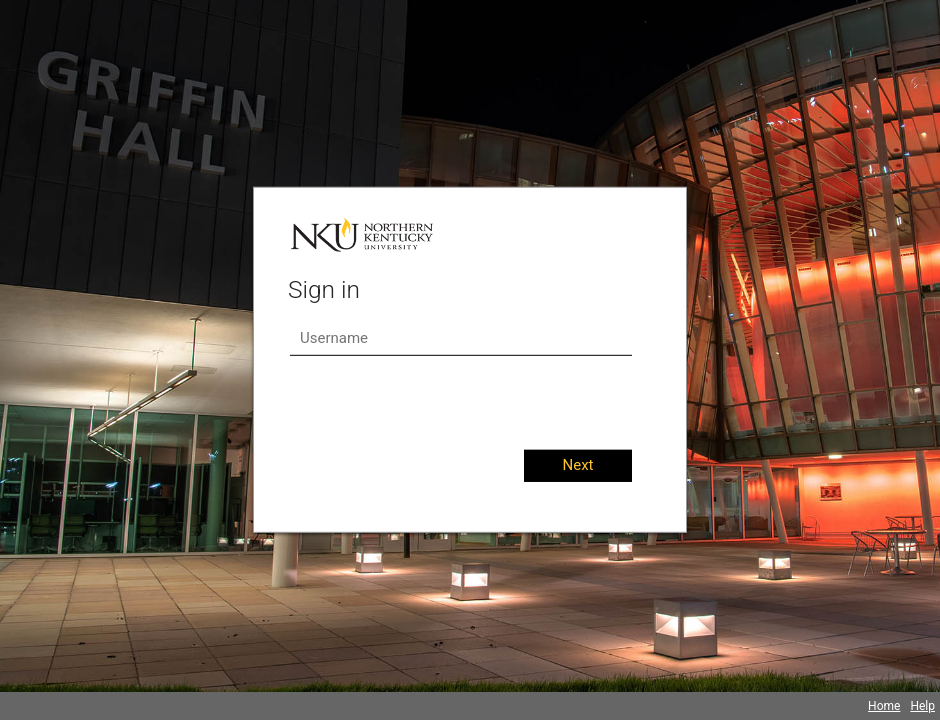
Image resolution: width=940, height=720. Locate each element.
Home (884, 706)
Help (922, 706)
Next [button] (577, 465)
